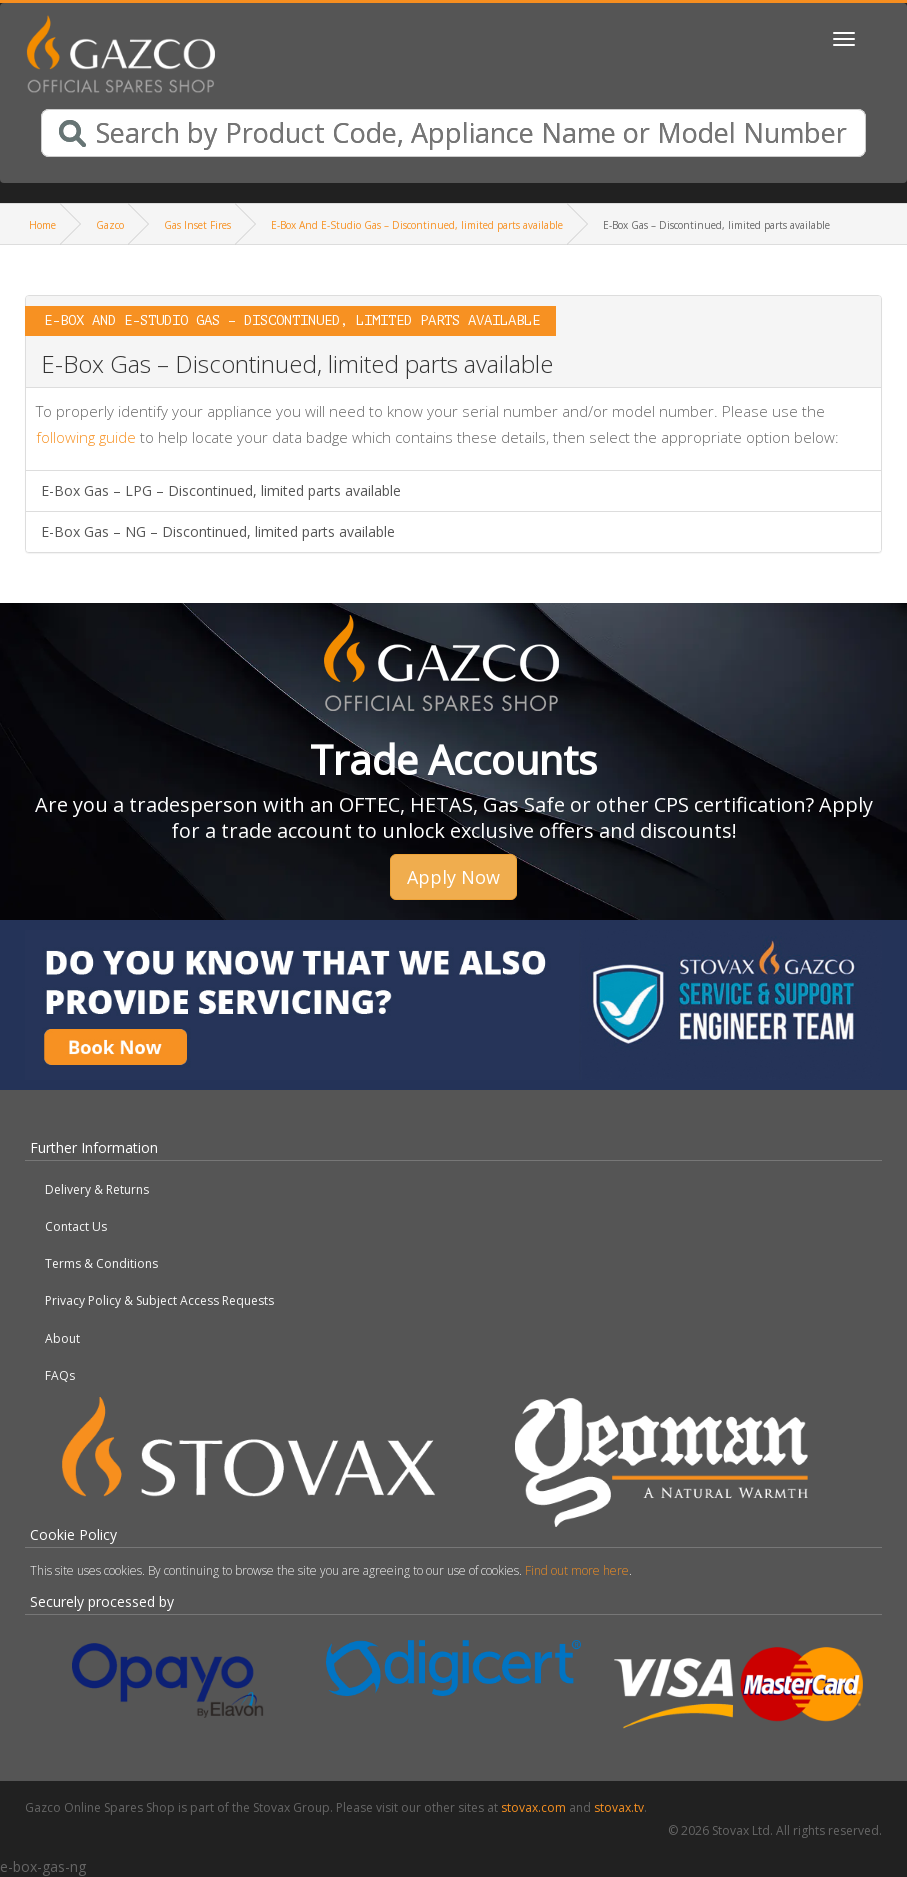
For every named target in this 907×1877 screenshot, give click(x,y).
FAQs (60, 1375)
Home (42, 225)
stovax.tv (619, 1807)
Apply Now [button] (453, 877)
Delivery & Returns (97, 1189)
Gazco (110, 225)
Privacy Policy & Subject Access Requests (159, 1300)
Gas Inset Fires (197, 225)
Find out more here (577, 1570)
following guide (86, 437)
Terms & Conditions (101, 1263)
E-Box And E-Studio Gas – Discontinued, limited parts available (417, 225)
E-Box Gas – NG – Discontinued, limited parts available (218, 531)
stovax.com (533, 1807)
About (62, 1338)
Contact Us (76, 1226)
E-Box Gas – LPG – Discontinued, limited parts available (221, 490)
